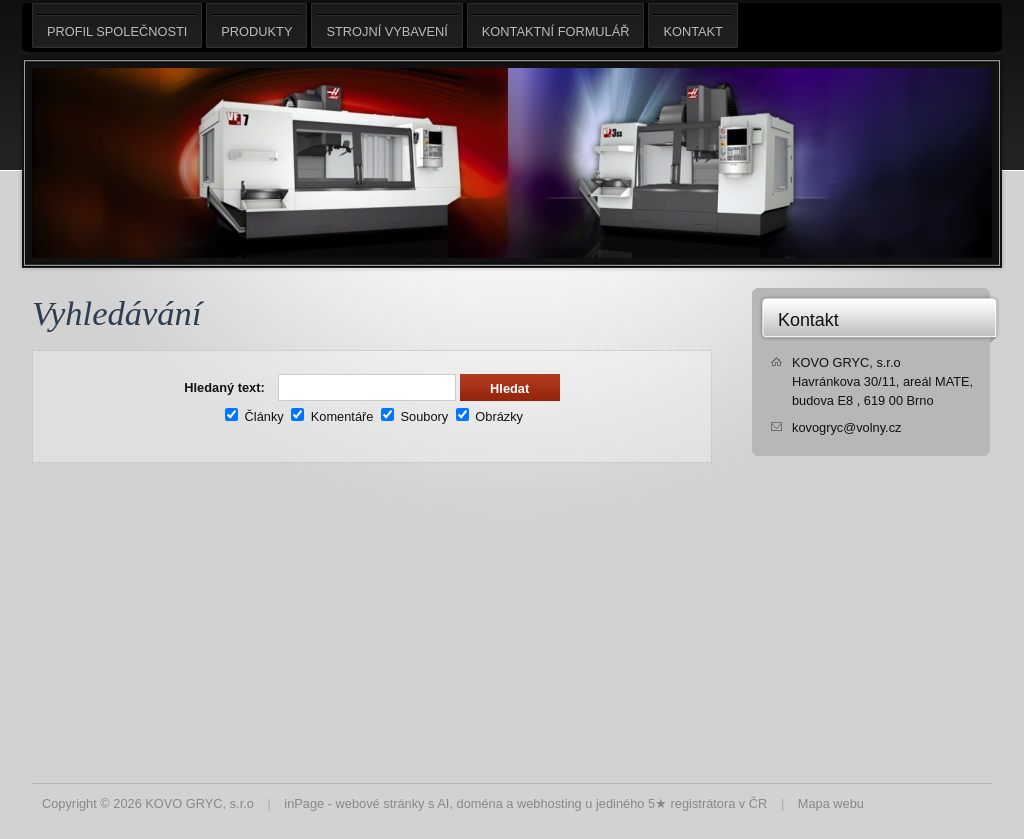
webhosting (549, 803)
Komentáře (332, 416)
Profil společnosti (117, 25)
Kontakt (808, 320)
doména (480, 803)
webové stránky (380, 803)
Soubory (414, 416)
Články (254, 416)
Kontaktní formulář (556, 25)
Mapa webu (831, 803)
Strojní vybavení (386, 25)
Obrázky (489, 416)
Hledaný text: (224, 387)
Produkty (256, 25)
